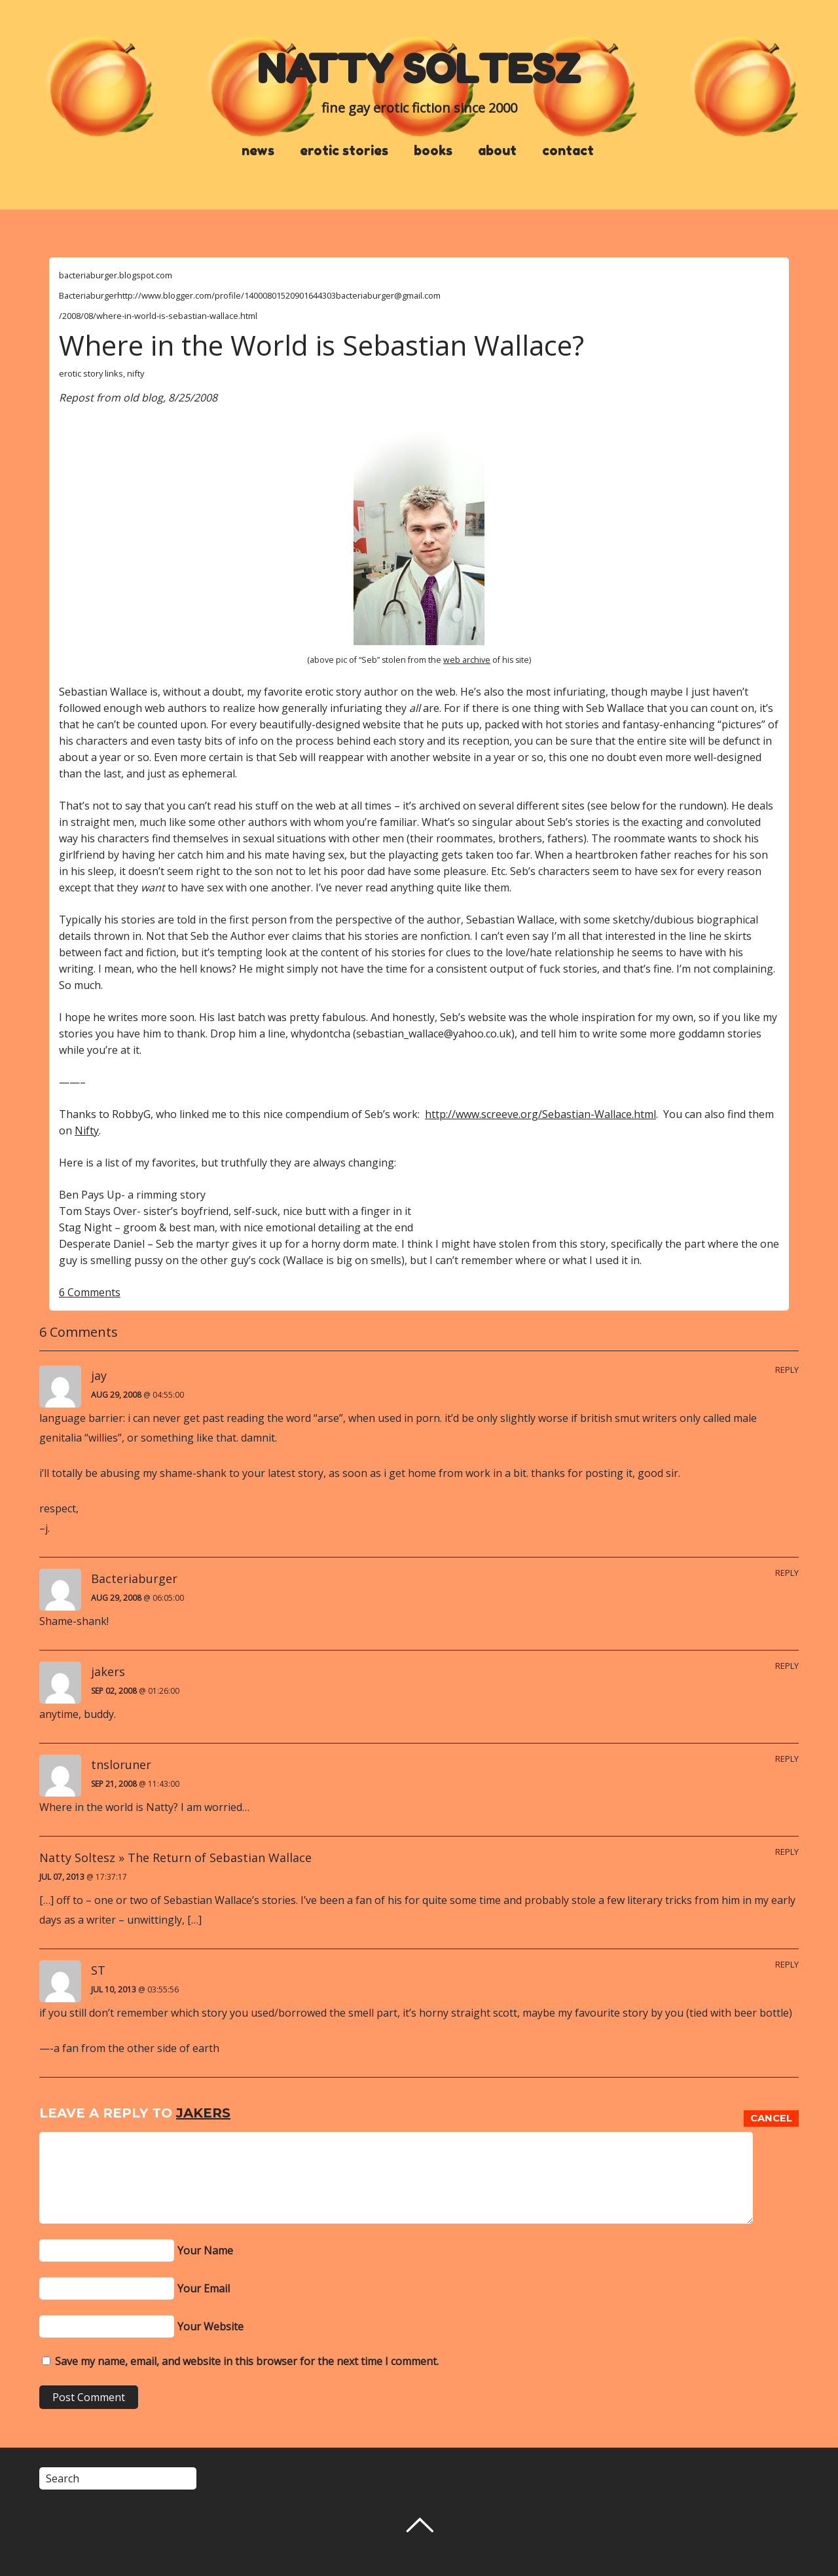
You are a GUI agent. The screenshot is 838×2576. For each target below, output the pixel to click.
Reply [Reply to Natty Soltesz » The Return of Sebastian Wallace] (787, 1851)
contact (568, 151)
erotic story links (91, 373)
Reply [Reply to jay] (787, 1369)
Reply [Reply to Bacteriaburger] (787, 1572)
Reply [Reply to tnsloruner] (787, 1758)
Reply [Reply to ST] (787, 1964)
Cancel (771, 2118)
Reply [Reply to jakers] (787, 1665)
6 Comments (89, 1292)
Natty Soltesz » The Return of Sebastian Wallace (175, 1857)
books (433, 151)
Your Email (203, 2288)
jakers (203, 2113)
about (497, 151)
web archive (466, 659)
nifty (135, 373)
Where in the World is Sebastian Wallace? (321, 345)
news (258, 151)
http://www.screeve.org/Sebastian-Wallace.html (540, 1114)
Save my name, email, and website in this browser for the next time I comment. (247, 2361)
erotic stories (344, 151)
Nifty (87, 1130)
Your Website (210, 2326)
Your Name (205, 2250)
